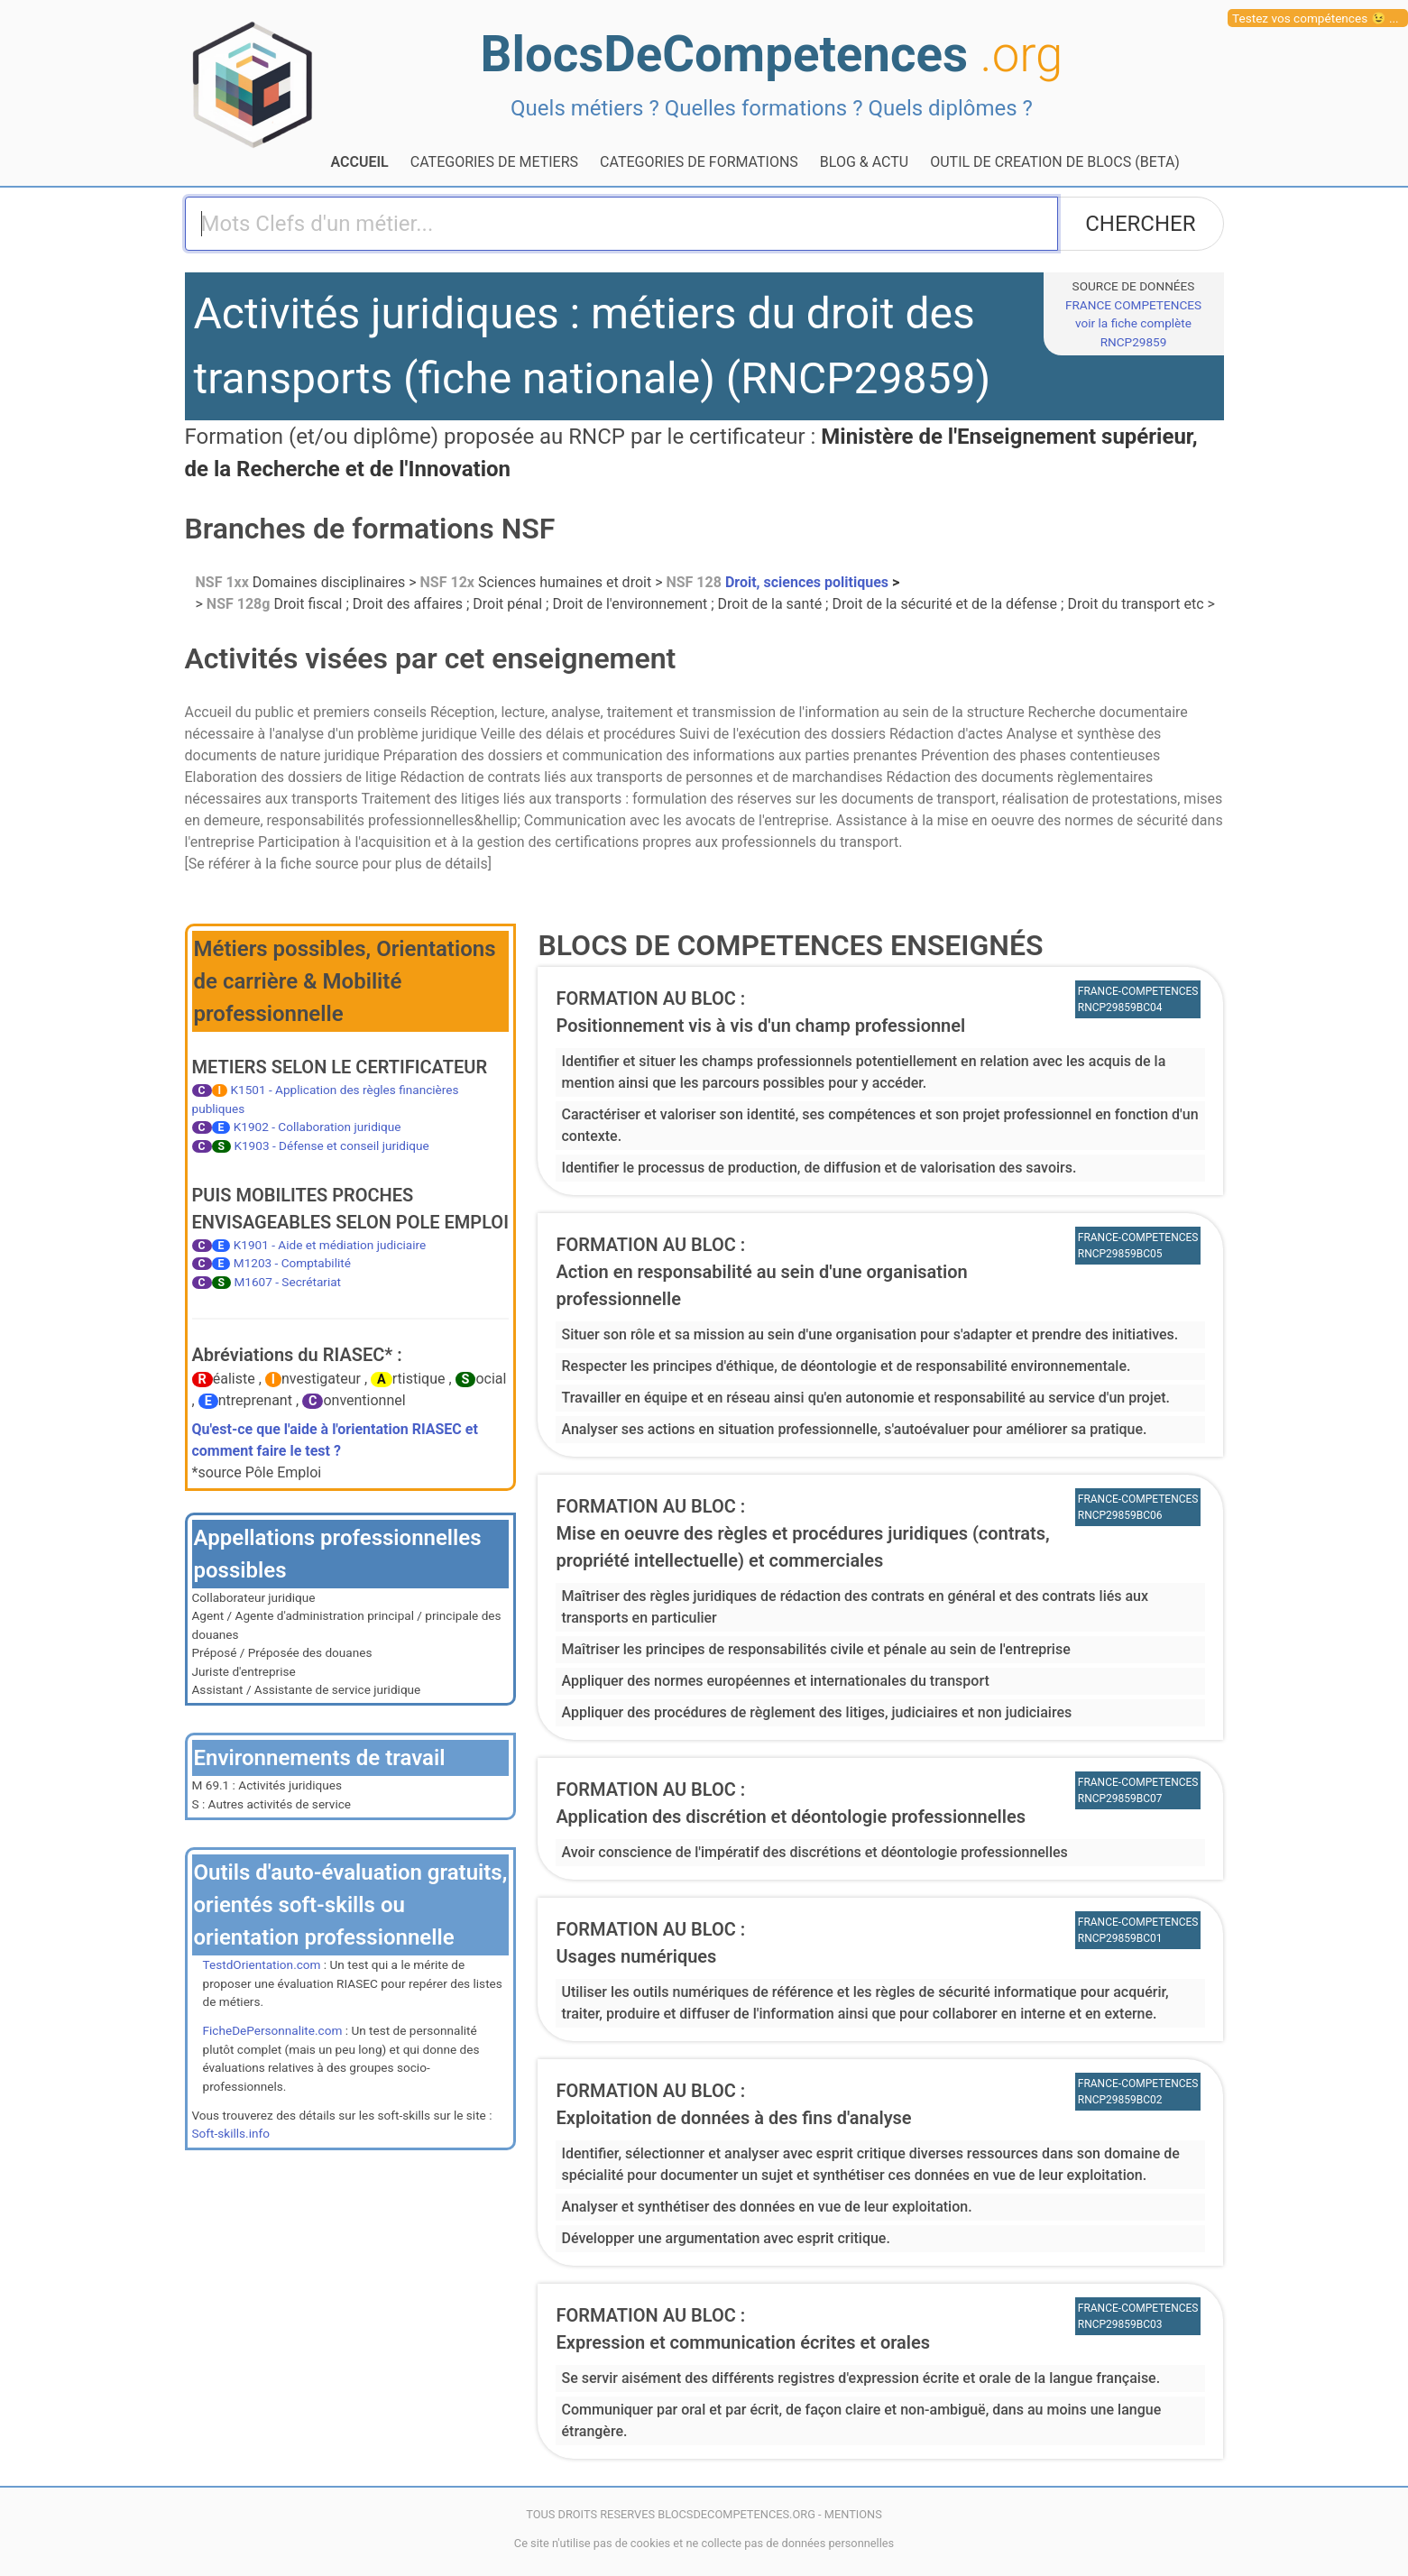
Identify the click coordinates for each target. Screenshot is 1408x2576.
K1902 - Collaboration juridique (317, 1126)
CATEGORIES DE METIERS (494, 161)
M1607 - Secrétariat (287, 1281)
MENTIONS (853, 2514)
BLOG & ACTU (864, 161)
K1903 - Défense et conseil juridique (331, 1145)
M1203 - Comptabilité (292, 1263)
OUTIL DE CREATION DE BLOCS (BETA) (1055, 161)
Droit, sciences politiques (779, 582)
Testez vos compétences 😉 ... (1315, 18)
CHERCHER (1140, 223)
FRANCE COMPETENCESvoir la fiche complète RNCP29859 (1133, 323)
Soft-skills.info (231, 2133)
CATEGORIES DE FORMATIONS (699, 161)
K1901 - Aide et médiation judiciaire (330, 1244)
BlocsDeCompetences (772, 54)
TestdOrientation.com (262, 1964)
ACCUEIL (360, 161)
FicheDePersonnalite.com (273, 2030)
